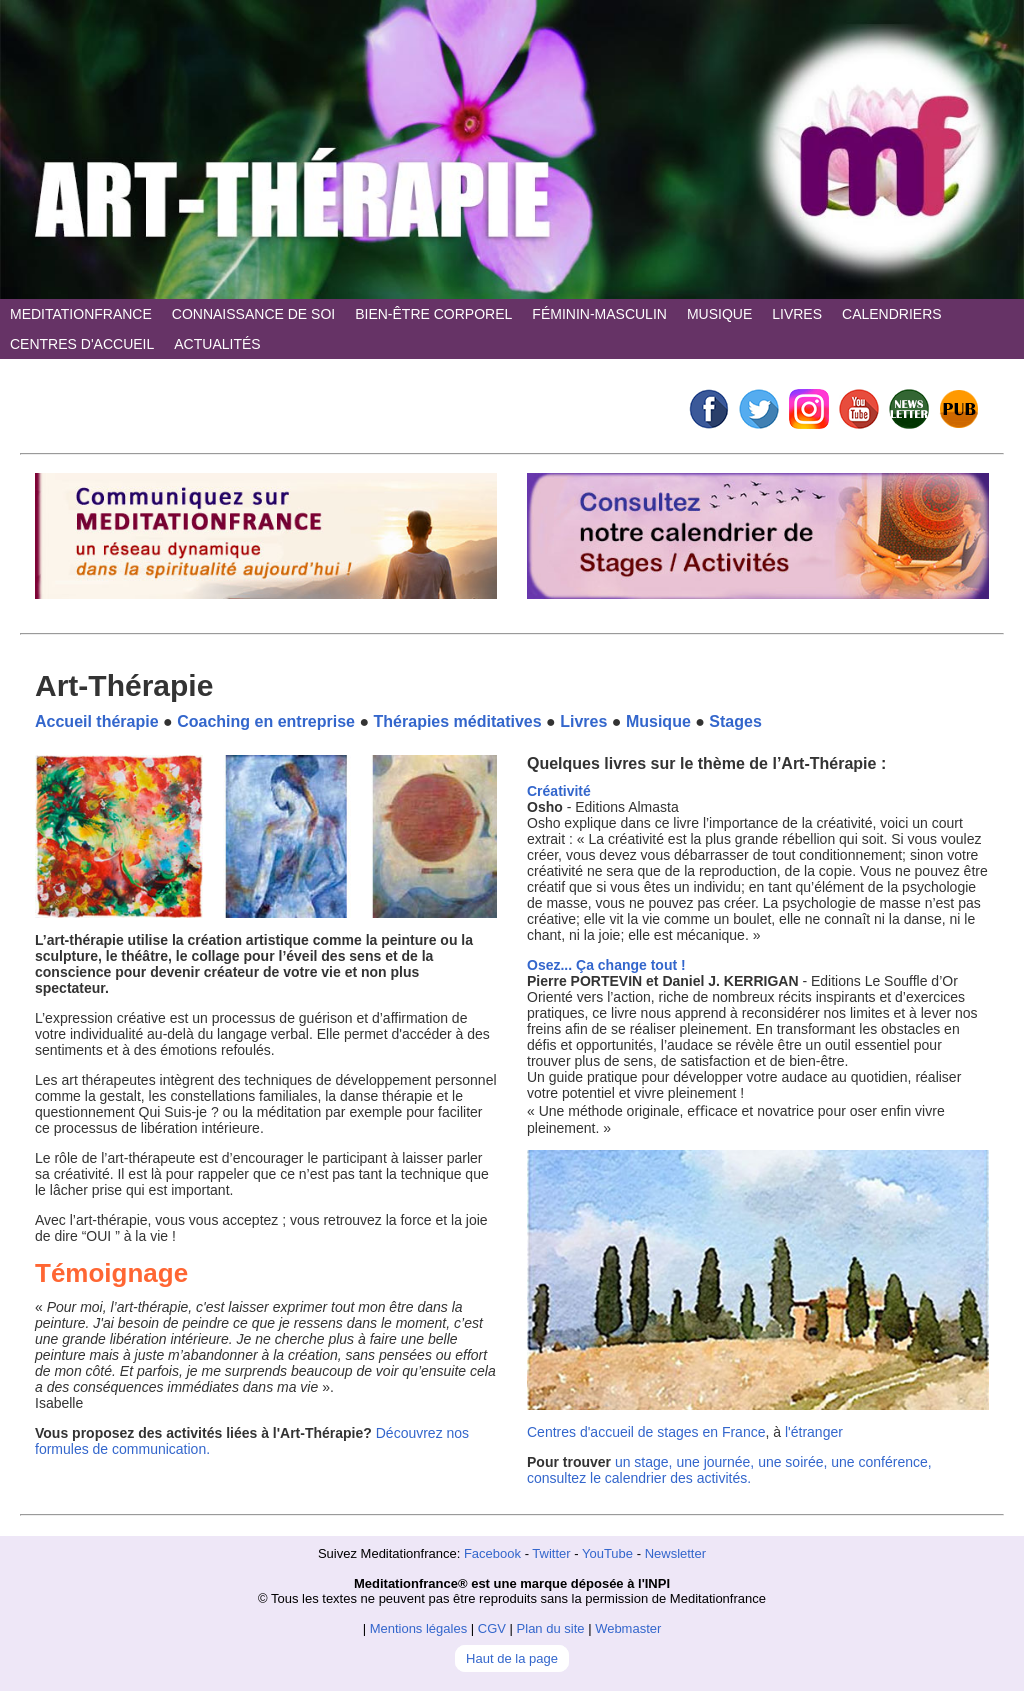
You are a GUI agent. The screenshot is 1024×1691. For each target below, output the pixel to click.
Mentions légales (419, 1628)
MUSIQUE (719, 314)
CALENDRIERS (892, 314)
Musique (658, 721)
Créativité (559, 791)
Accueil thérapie (97, 721)
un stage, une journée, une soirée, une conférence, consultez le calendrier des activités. (729, 1470)
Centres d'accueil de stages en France (646, 1432)
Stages (735, 721)
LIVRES (797, 314)
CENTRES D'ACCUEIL (82, 344)
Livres (583, 721)
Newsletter (675, 1553)
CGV (492, 1628)
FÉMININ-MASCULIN (599, 314)
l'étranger (814, 1432)
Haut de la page (512, 1658)
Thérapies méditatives (458, 721)
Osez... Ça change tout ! (606, 965)
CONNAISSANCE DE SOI (253, 314)
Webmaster (628, 1628)
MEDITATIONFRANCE (81, 314)
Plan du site (551, 1628)
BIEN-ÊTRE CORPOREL (433, 314)
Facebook (492, 1553)
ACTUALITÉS (217, 344)
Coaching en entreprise (266, 721)
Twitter (551, 1553)
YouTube (607, 1553)
